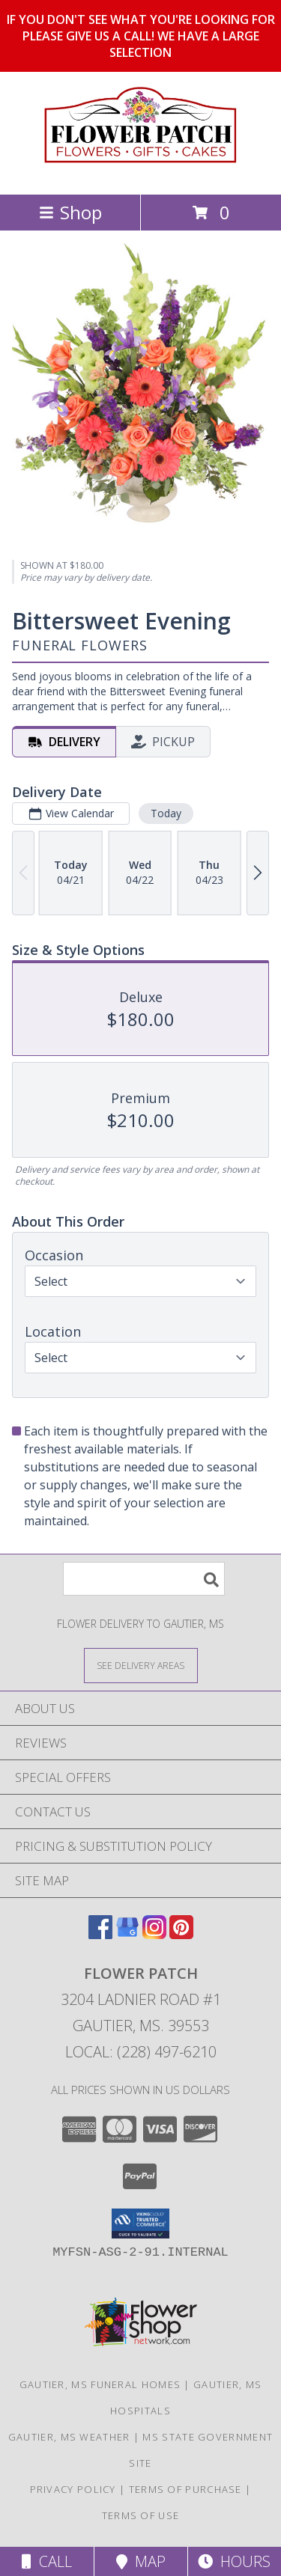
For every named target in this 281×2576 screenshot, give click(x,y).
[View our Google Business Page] (127, 1934)
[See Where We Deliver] (141, 1665)
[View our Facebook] (100, 1934)
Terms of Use (141, 2515)
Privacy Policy (73, 2489)
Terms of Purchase (185, 2489)
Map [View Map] (141, 2561)
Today (166, 813)
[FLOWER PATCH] (140, 172)
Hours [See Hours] (234, 2561)
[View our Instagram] (154, 1934)
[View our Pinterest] (181, 1934)
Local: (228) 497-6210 (141, 2052)
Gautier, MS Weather (69, 2437)
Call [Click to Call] (47, 2561)
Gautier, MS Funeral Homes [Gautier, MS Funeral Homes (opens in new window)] (100, 2384)
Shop (70, 212)
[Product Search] (144, 1579)
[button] (140, 2223)
